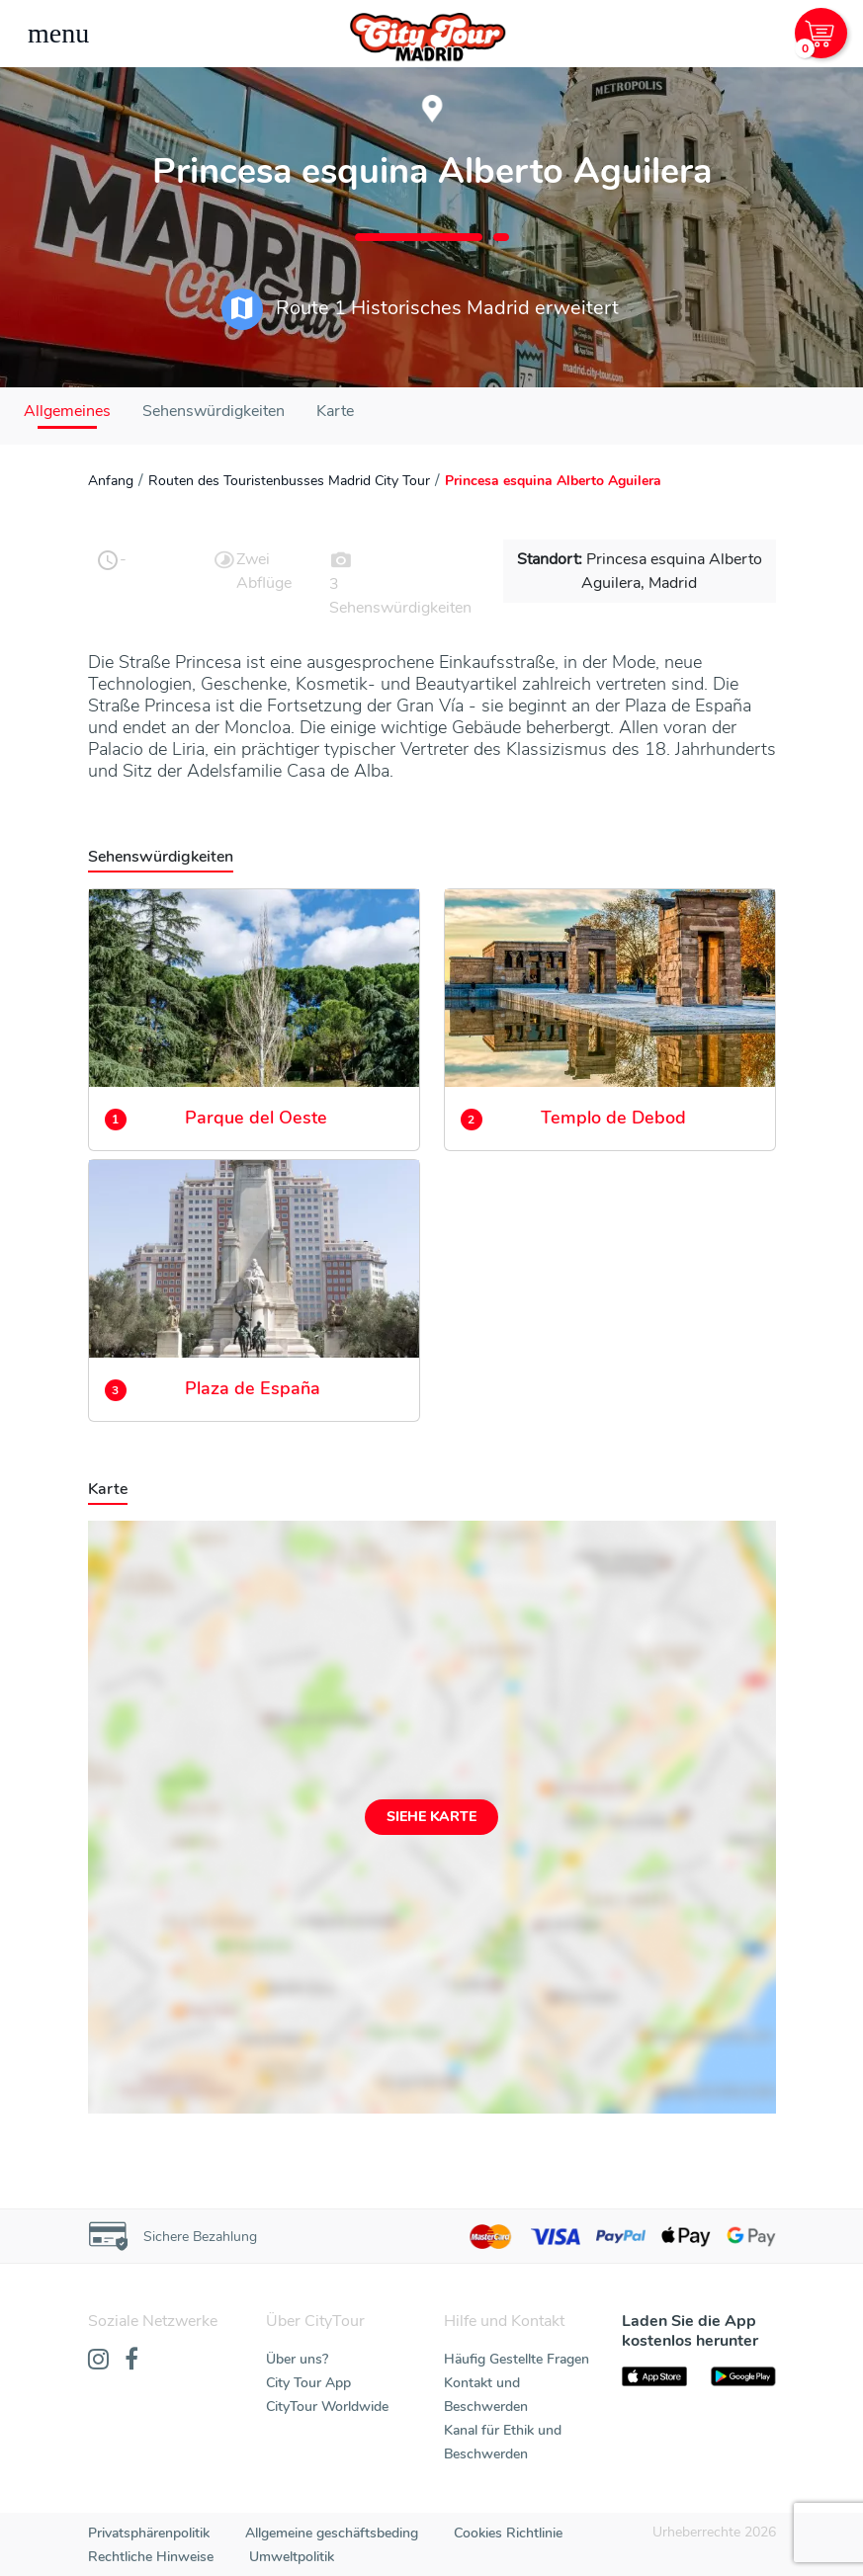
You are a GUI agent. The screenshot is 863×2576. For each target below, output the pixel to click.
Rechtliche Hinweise (151, 2556)
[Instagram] (98, 2360)
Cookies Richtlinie (508, 2533)
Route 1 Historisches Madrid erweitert (420, 309)
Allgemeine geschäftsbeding (331, 2533)
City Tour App (308, 2382)
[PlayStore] (743, 2376)
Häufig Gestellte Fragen (516, 2359)
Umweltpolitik (291, 2556)
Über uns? (297, 2359)
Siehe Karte (431, 1816)
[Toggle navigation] (58, 33)
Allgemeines (67, 411)
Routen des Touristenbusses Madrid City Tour (289, 480)
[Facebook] (131, 2360)
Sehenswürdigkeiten (213, 411)
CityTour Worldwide (327, 2406)
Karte (335, 411)
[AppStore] (654, 2376)
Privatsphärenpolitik (149, 2533)
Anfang (110, 480)
